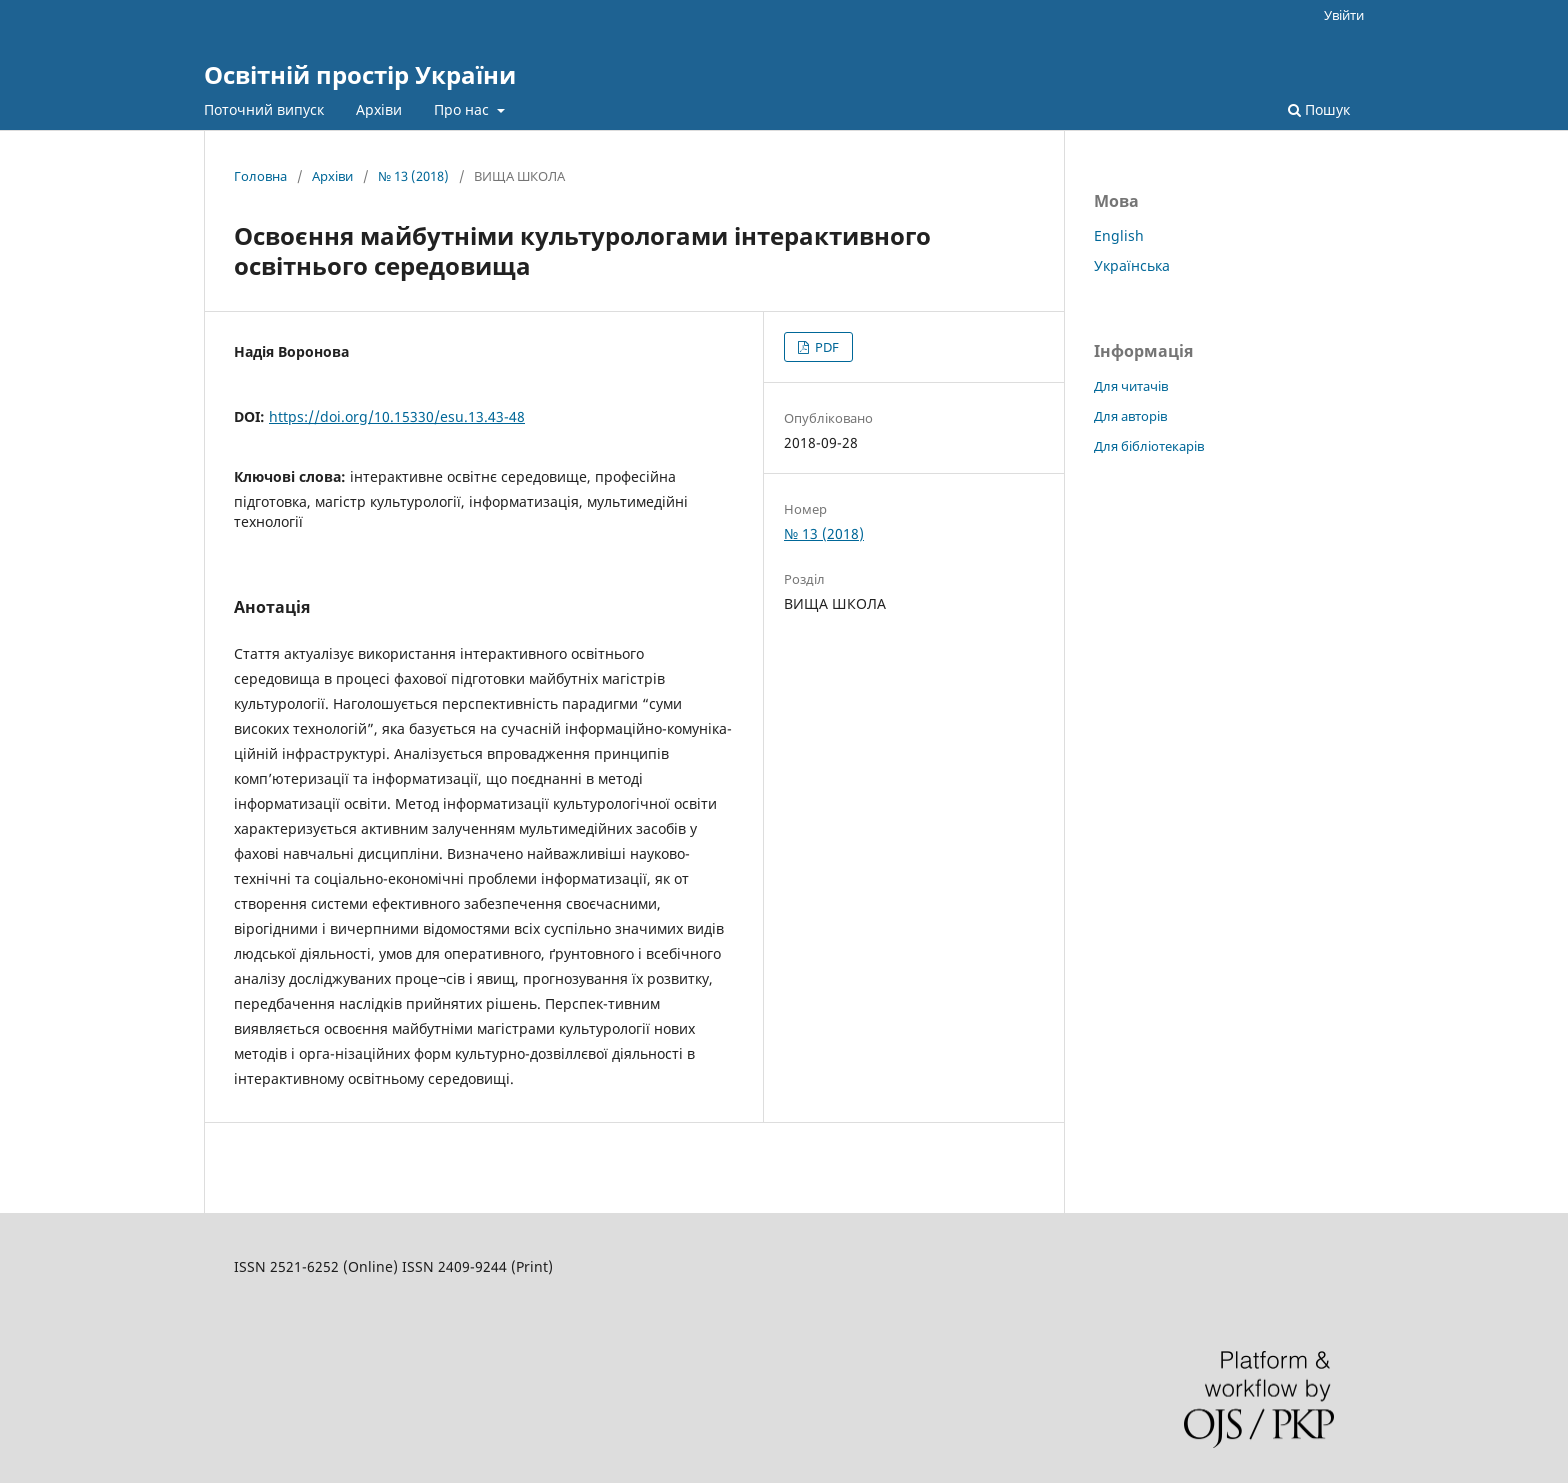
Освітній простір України (360, 74)
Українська (1132, 265)
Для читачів (1131, 386)
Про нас (463, 109)
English (1119, 235)
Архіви (379, 109)
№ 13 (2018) (413, 176)
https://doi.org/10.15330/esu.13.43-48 (397, 416)
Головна (260, 176)
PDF (825, 347)
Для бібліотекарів (1149, 446)
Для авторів (1130, 416)
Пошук (1319, 109)
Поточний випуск (264, 109)
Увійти (1344, 15)
